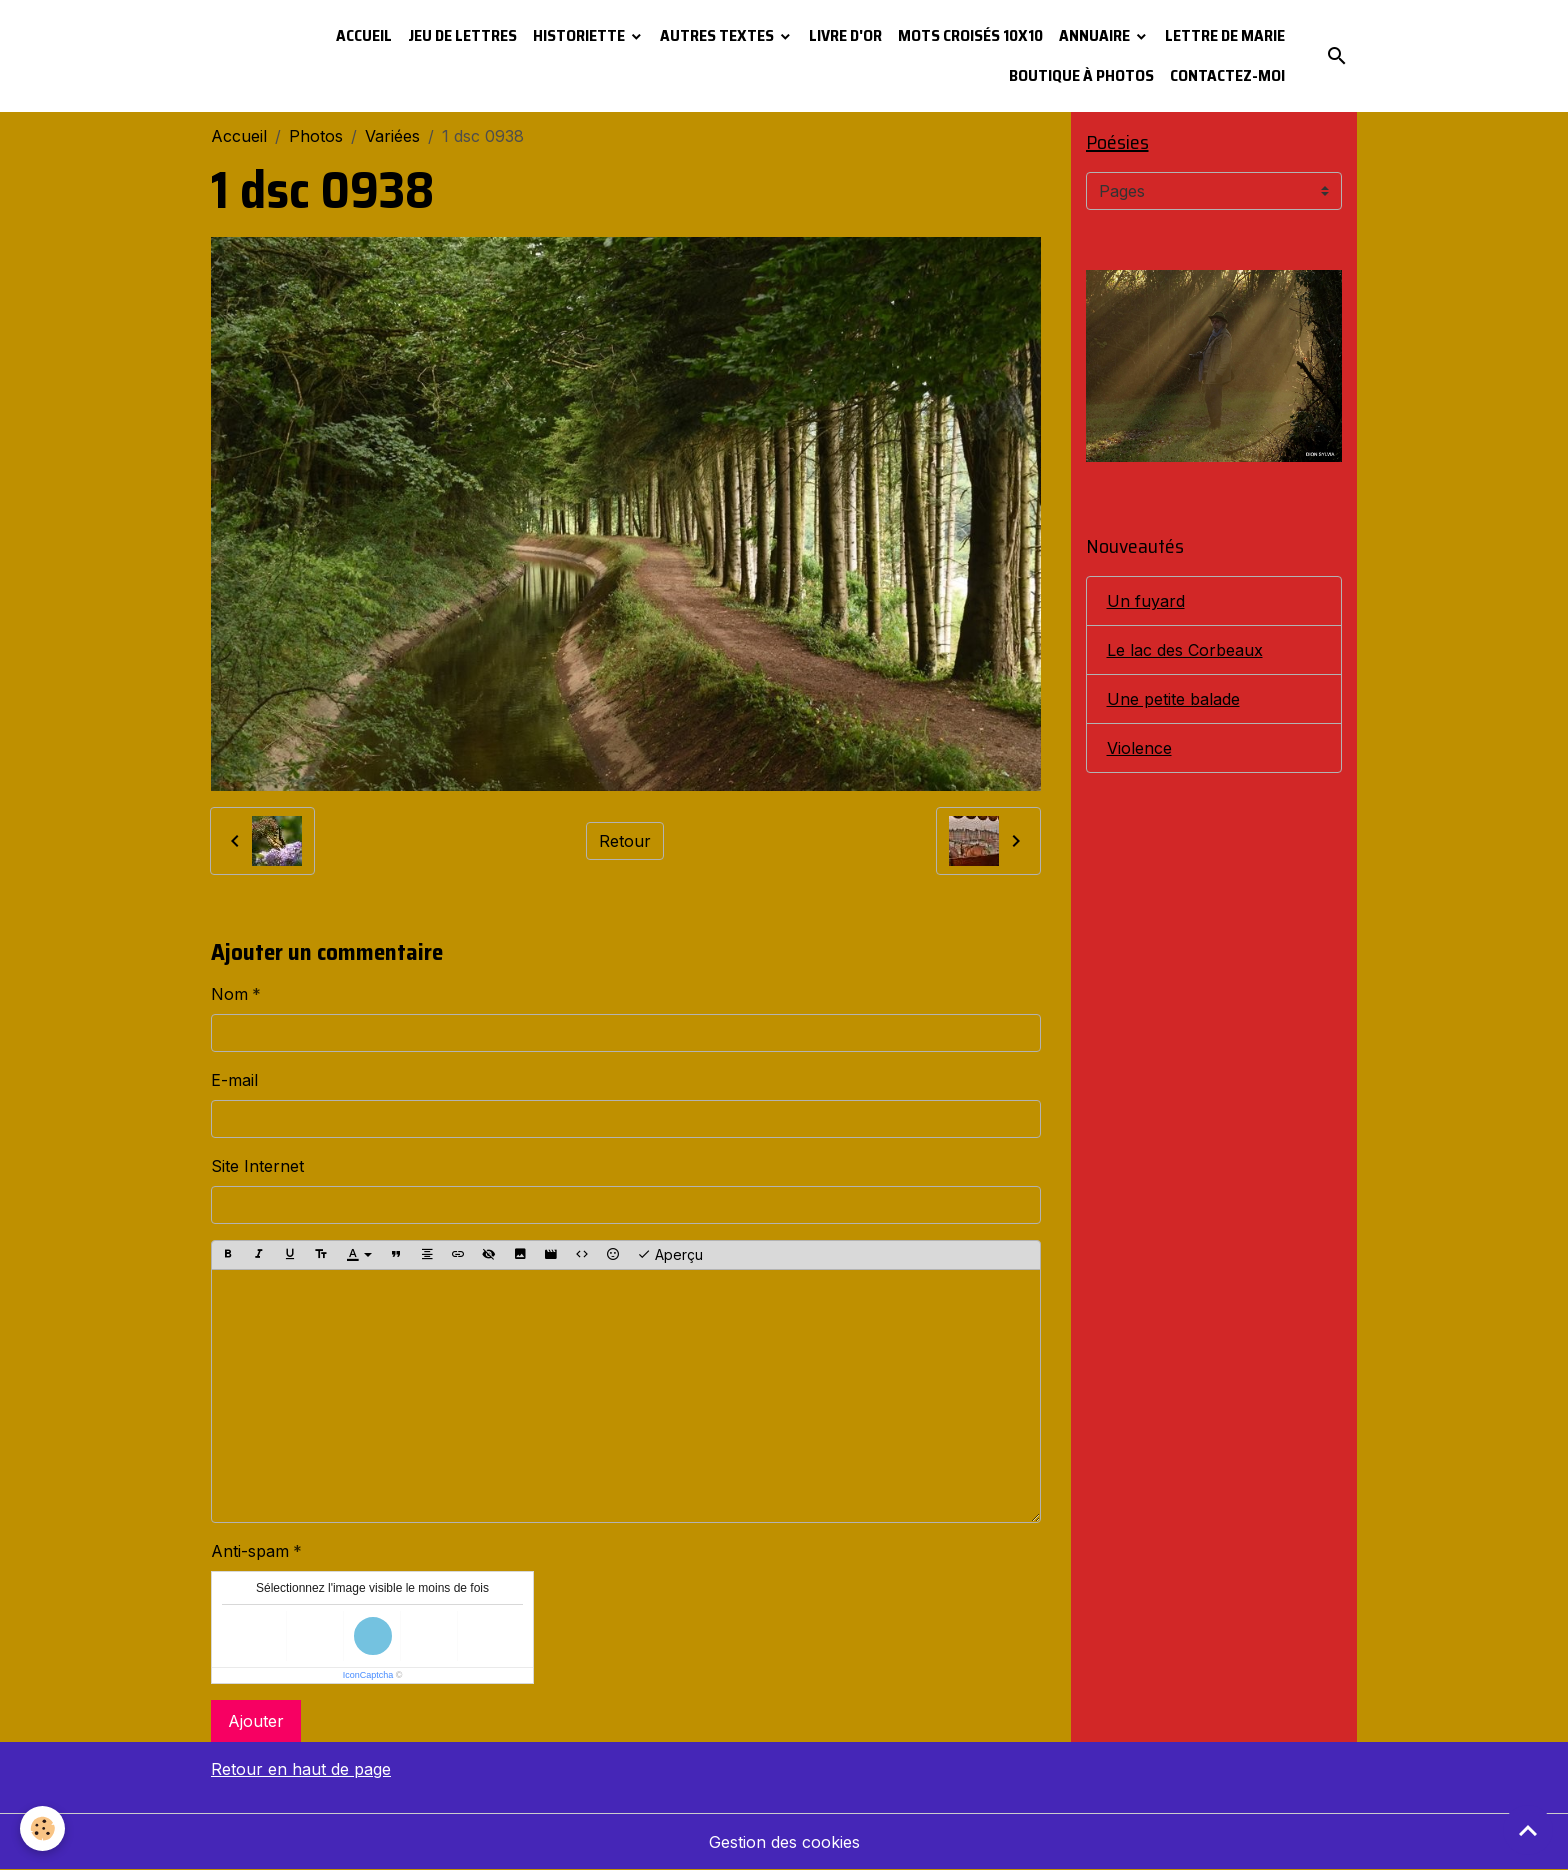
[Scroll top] (1528, 1830)
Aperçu (670, 1255)
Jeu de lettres (462, 35)
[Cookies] (42, 1828)
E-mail (234, 1080)
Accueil (364, 35)
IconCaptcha (368, 1675)
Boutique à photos (1081, 75)
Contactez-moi (1227, 75)
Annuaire (1096, 35)
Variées (392, 136)
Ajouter (256, 1721)
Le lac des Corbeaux (1185, 650)
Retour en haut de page (301, 1769)
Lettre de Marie (1225, 35)
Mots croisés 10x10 (970, 35)
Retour (625, 841)
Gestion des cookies (784, 1842)
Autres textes (718, 35)
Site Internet (257, 1166)
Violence (1139, 748)
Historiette (580, 35)
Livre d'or (845, 35)
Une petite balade (1173, 699)
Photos (316, 136)
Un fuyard (1146, 601)
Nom (229, 994)
